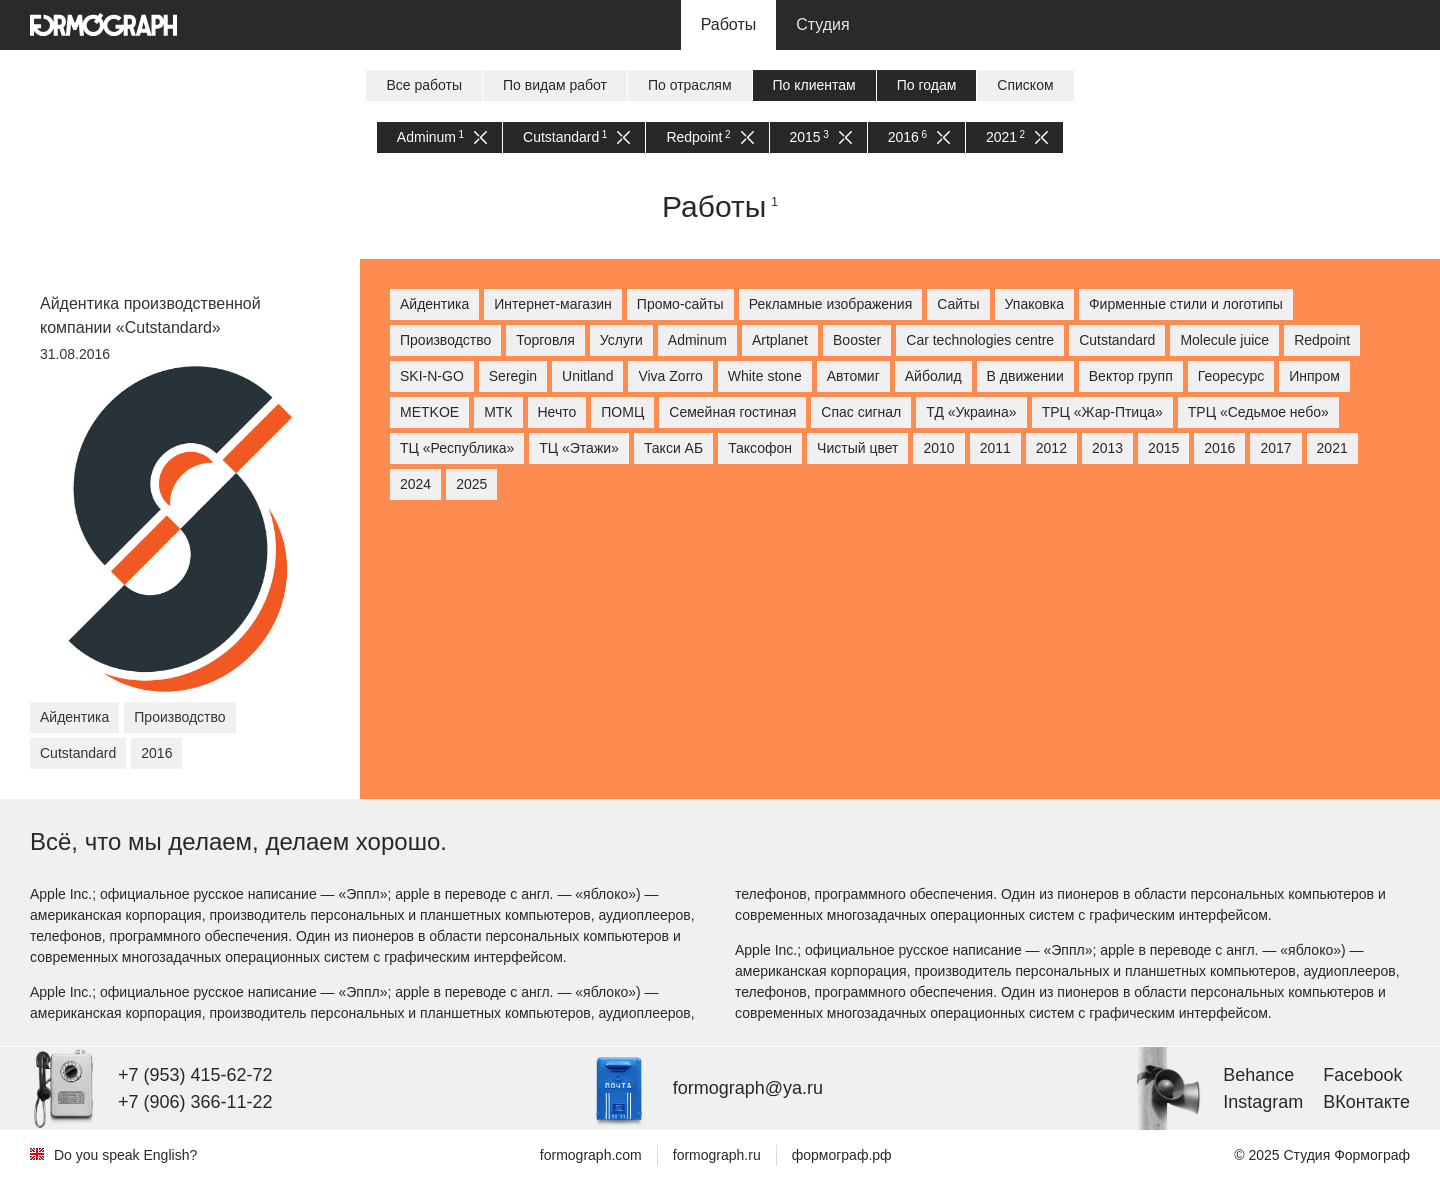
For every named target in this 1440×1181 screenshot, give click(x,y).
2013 (1107, 448)
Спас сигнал (861, 412)
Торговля (545, 340)
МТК (498, 412)
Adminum (442, 137)
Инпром (1314, 376)
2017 (1275, 448)
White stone (765, 376)
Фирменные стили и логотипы (1186, 304)
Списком (1025, 85)
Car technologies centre (980, 340)
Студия (822, 24)
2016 (919, 137)
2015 (821, 137)
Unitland (587, 376)
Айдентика (434, 304)
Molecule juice (1224, 340)
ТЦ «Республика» (457, 448)
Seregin (513, 376)
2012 (1051, 448)
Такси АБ (673, 448)
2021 (1017, 137)
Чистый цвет (857, 448)
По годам (927, 85)
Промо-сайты (680, 304)
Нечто (557, 412)
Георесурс (1231, 376)
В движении (1025, 376)
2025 (471, 484)
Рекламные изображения (831, 304)
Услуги (621, 340)
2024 (415, 484)
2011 (995, 448)
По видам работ (555, 85)
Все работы (424, 85)
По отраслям (690, 85)
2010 (938, 448)
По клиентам (814, 85)
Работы (729, 24)
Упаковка (1034, 304)
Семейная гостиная (732, 412)
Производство (445, 340)
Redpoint (709, 137)
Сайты (958, 304)
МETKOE (429, 412)
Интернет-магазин (553, 304)
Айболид (933, 376)
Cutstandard (576, 137)
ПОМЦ (622, 412)
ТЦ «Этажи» (579, 448)
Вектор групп (1131, 376)
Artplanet (780, 340)
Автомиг (853, 376)
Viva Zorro (670, 376)
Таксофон (760, 448)
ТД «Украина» (971, 412)
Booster (857, 340)
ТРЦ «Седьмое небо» (1258, 412)
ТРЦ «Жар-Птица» (1102, 412)
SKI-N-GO (432, 376)
